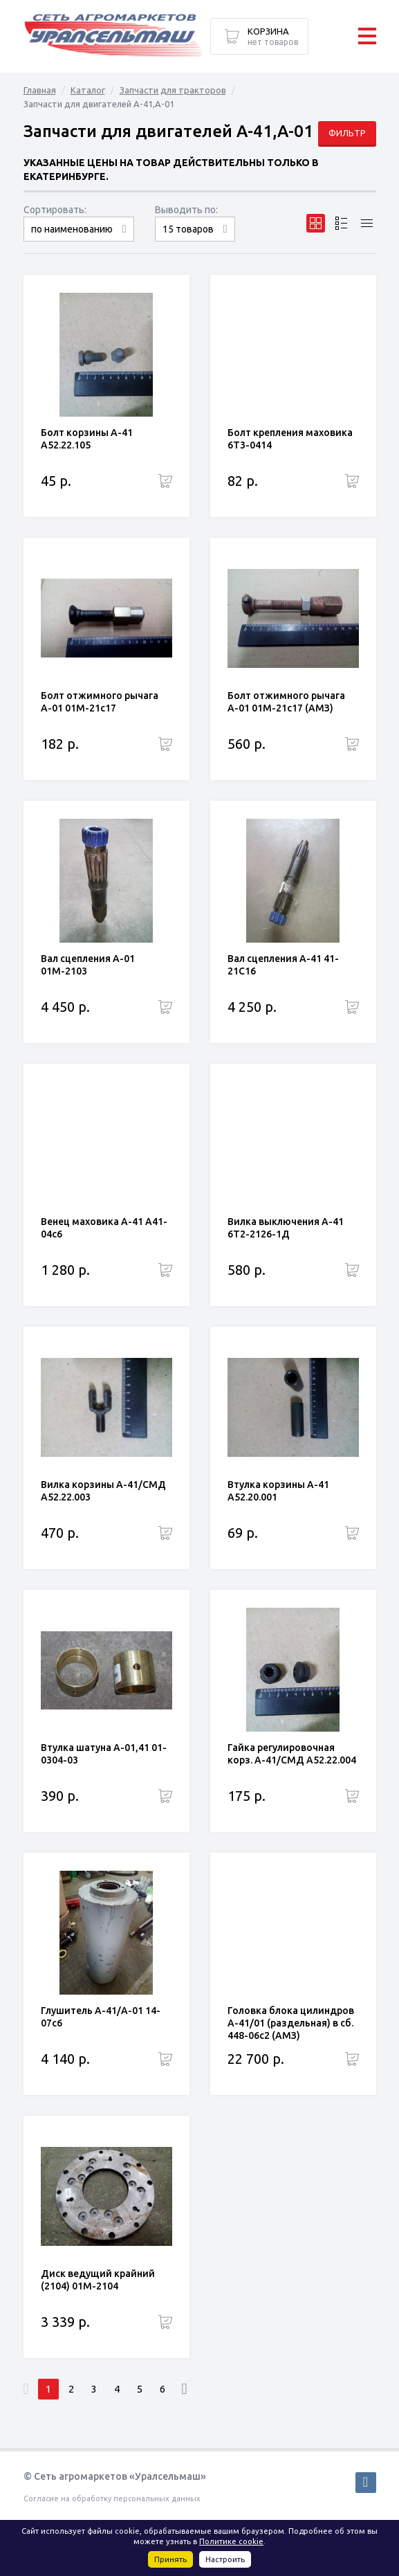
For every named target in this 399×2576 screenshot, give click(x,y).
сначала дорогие (79, 241)
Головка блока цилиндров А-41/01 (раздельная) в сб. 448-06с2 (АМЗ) (291, 2023)
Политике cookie (231, 2541)
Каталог (88, 90)
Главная (40, 90)
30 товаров (195, 241)
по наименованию (72, 229)
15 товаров (188, 229)
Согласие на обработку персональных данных (112, 2498)
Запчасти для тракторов (173, 90)
